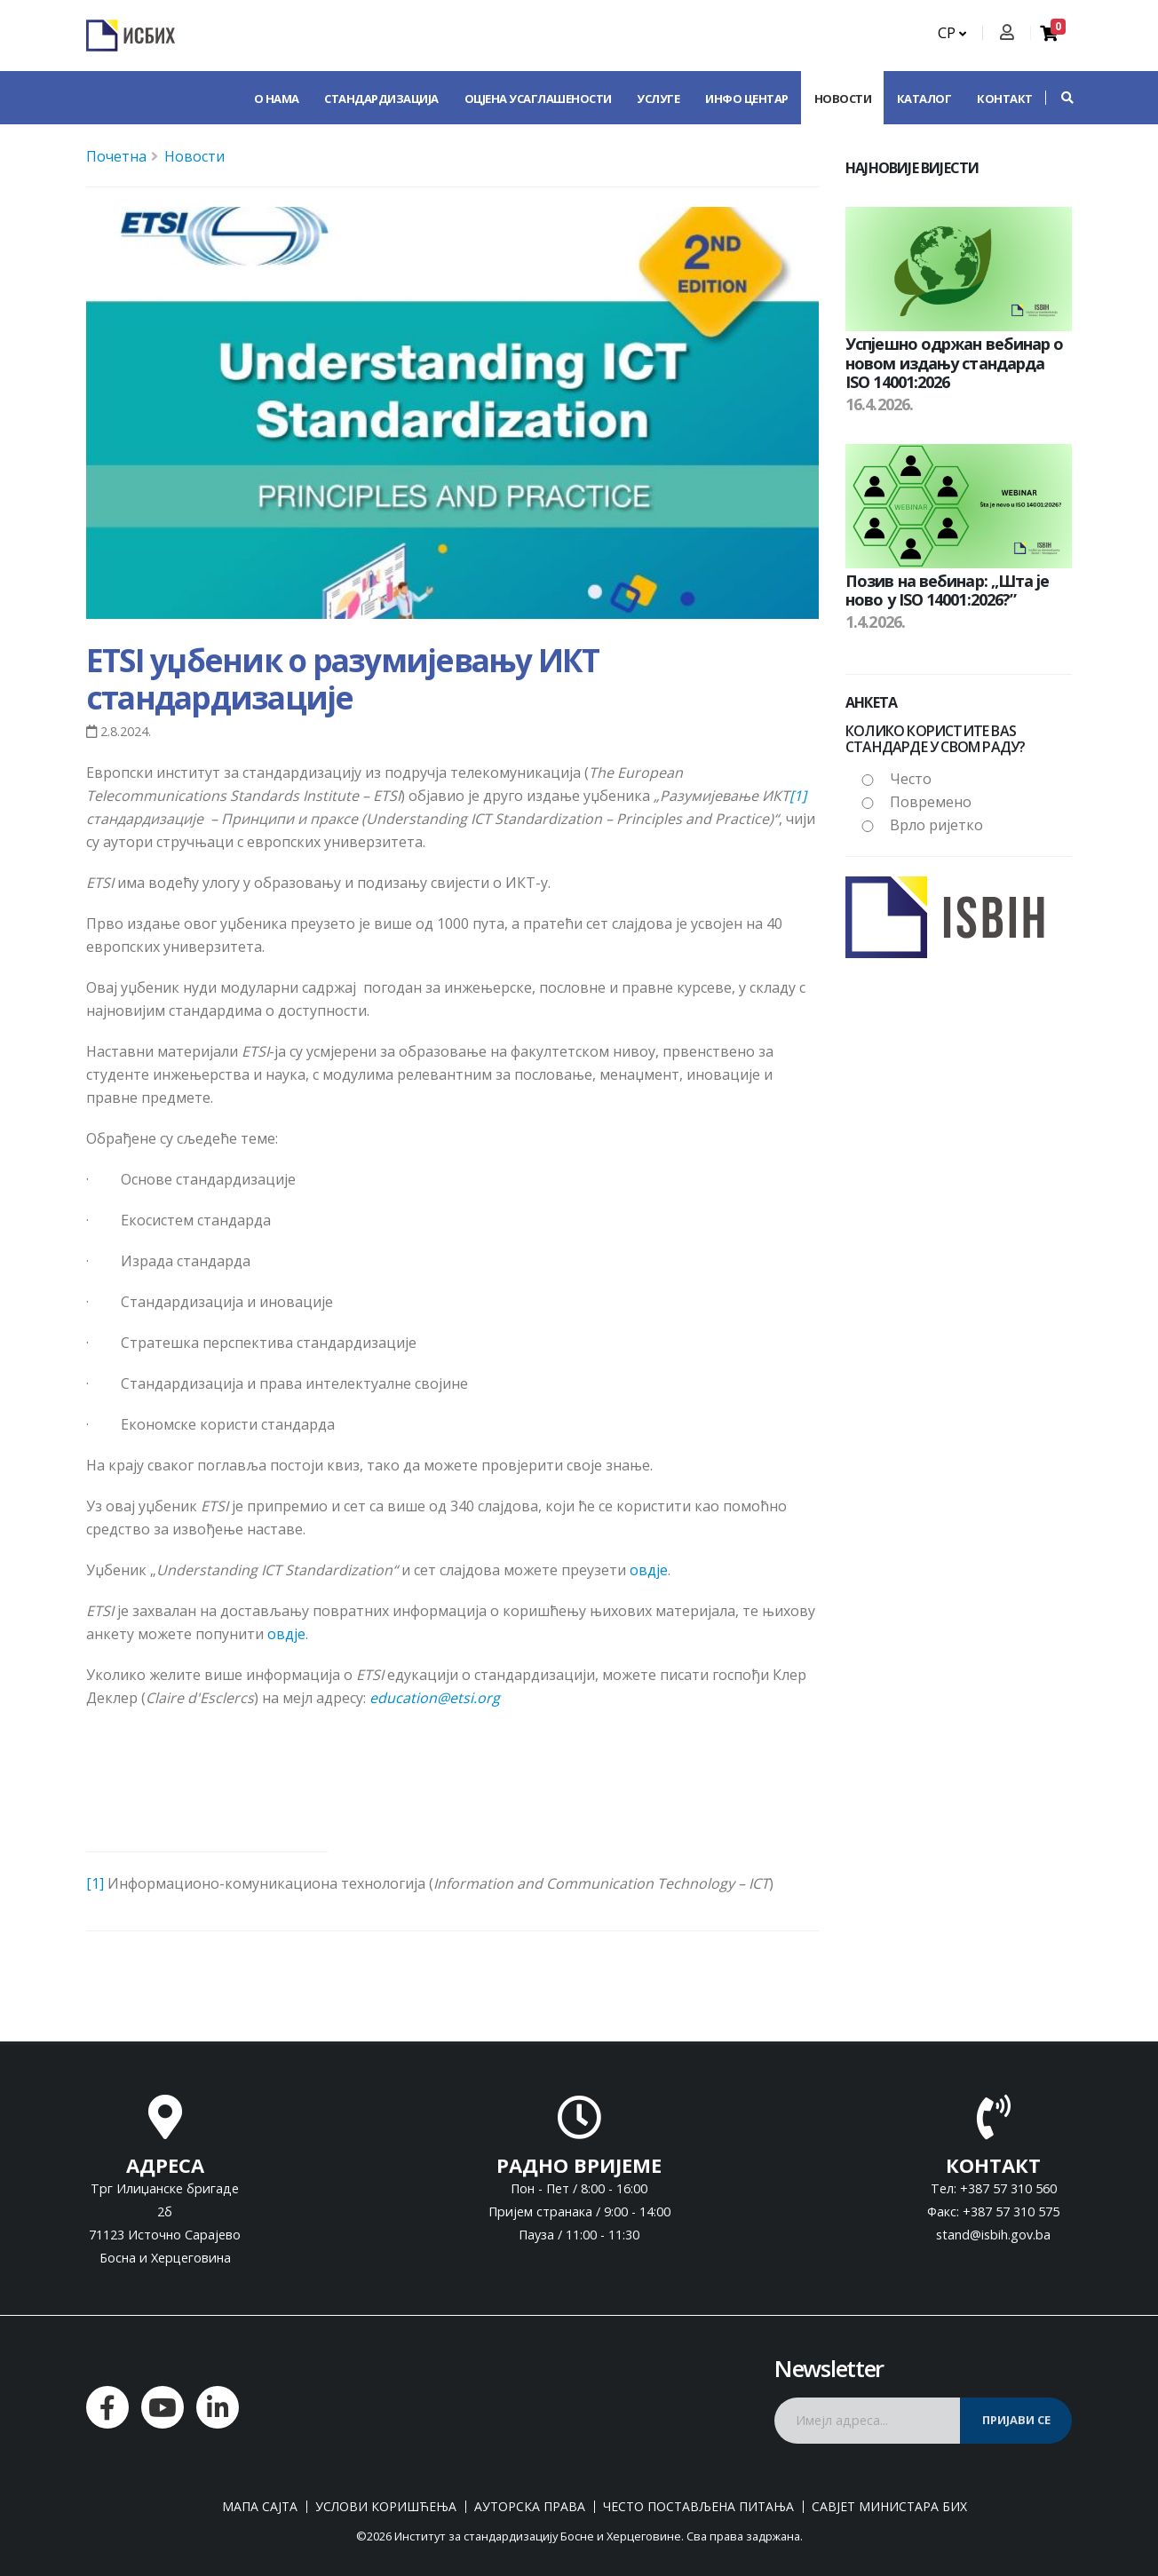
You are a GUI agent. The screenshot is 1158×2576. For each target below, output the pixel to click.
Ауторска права (529, 2507)
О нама (276, 99)
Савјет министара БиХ (889, 2507)
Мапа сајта (259, 2507)
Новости (843, 99)
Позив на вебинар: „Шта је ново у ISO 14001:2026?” (947, 590)
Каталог (924, 99)
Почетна (116, 156)
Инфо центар (747, 99)
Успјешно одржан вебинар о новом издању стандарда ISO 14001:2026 (954, 362)
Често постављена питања (698, 2507)
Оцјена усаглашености (538, 99)
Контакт (1005, 99)
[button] (1058, 98)
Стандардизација (381, 99)
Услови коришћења (385, 2507)
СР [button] (952, 33)
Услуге (658, 99)
